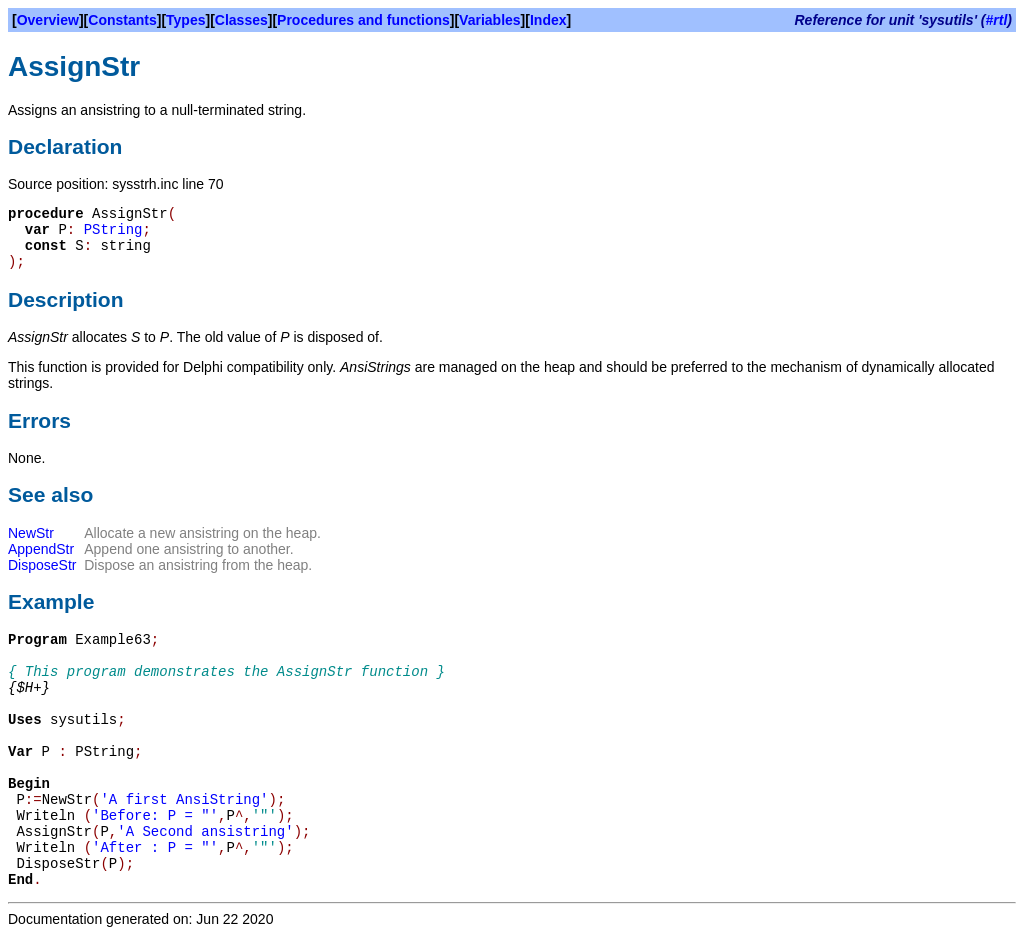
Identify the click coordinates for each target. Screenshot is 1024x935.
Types (185, 20)
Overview (48, 20)
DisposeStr (42, 565)
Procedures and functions (363, 20)
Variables (490, 20)
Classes (241, 20)
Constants (122, 20)
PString (113, 230)
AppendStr (41, 549)
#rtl (997, 20)
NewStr (31, 533)
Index (548, 20)
